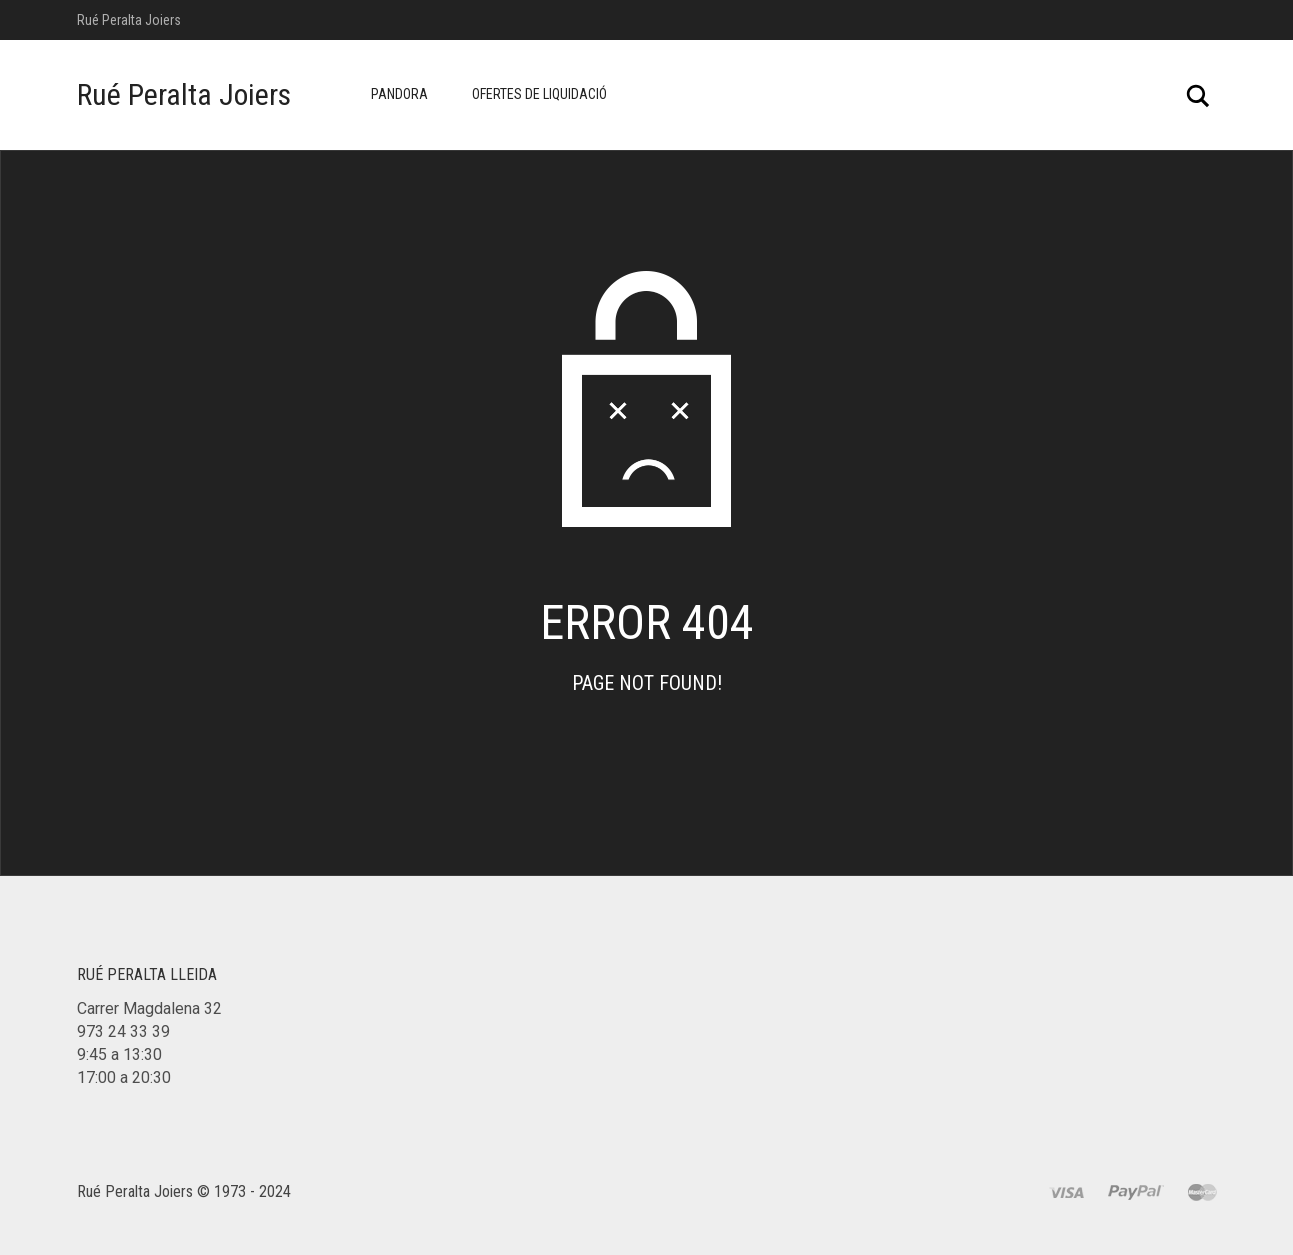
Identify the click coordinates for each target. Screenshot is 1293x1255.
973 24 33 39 (123, 1031)
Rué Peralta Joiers (184, 94)
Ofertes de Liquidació (539, 94)
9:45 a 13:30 (119, 1054)
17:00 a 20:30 (124, 1077)
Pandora (399, 94)
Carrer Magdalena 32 (149, 1008)
